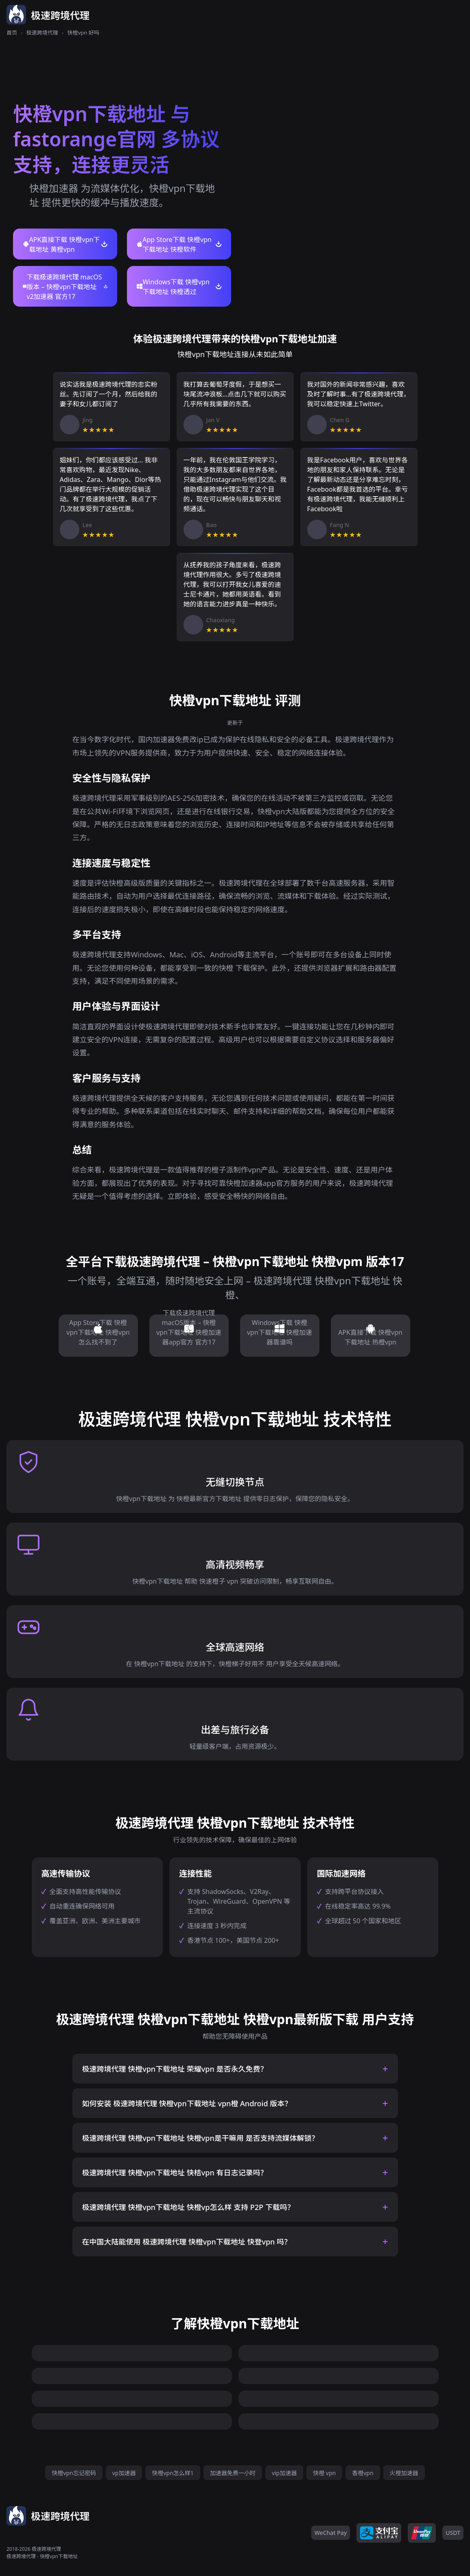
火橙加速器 (404, 2473)
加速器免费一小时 (233, 2473)
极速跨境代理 (42, 32)
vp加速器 (124, 2473)
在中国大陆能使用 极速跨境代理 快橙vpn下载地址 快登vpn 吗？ (187, 2242)
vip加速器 (284, 2473)
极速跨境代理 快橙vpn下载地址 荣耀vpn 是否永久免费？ (175, 2069)
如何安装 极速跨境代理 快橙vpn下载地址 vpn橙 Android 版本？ (187, 2103)
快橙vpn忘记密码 (74, 2473)
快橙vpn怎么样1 (172, 2473)
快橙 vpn (324, 2473)
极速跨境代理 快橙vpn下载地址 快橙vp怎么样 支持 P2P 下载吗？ (188, 2207)
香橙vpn (362, 2473)
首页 (12, 32)
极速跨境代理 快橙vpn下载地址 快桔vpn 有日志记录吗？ (175, 2172)
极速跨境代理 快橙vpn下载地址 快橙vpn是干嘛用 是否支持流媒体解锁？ (200, 2138)
